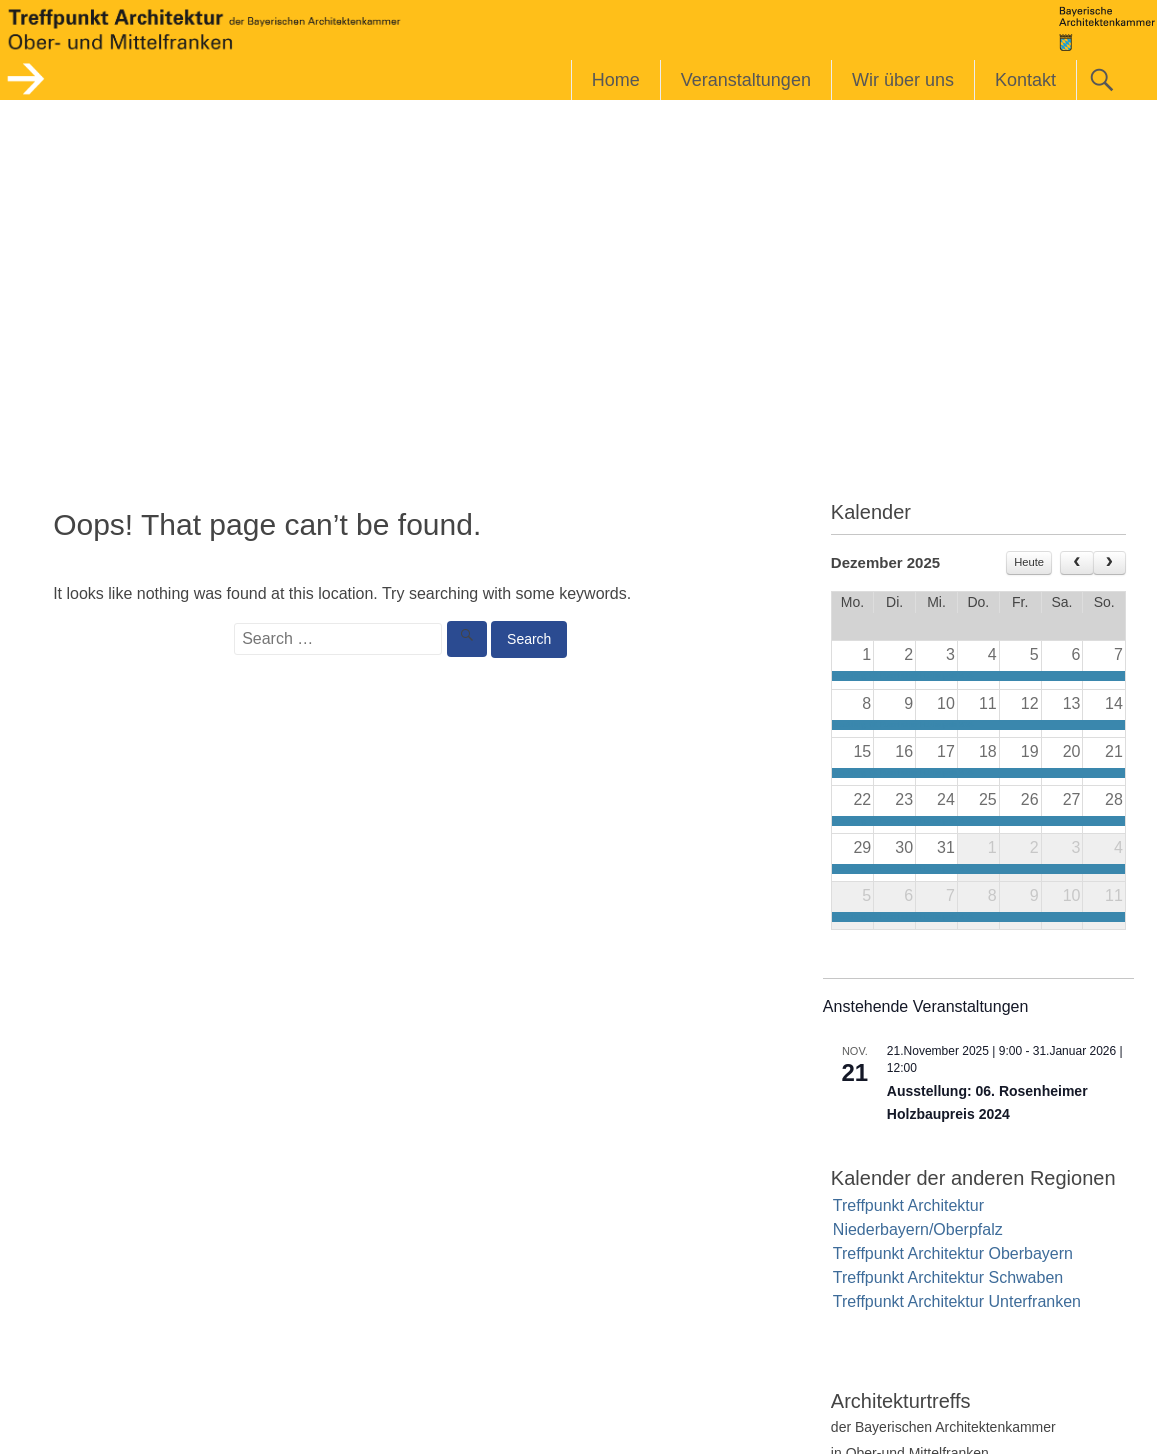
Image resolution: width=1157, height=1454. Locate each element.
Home (616, 80)
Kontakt (1025, 80)
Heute (1029, 562)
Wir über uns (903, 80)
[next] (1109, 563)
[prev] (1076, 563)
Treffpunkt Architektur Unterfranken (957, 1301)
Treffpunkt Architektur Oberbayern (953, 1253)
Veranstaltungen (746, 80)
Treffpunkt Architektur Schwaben (948, 1277)
